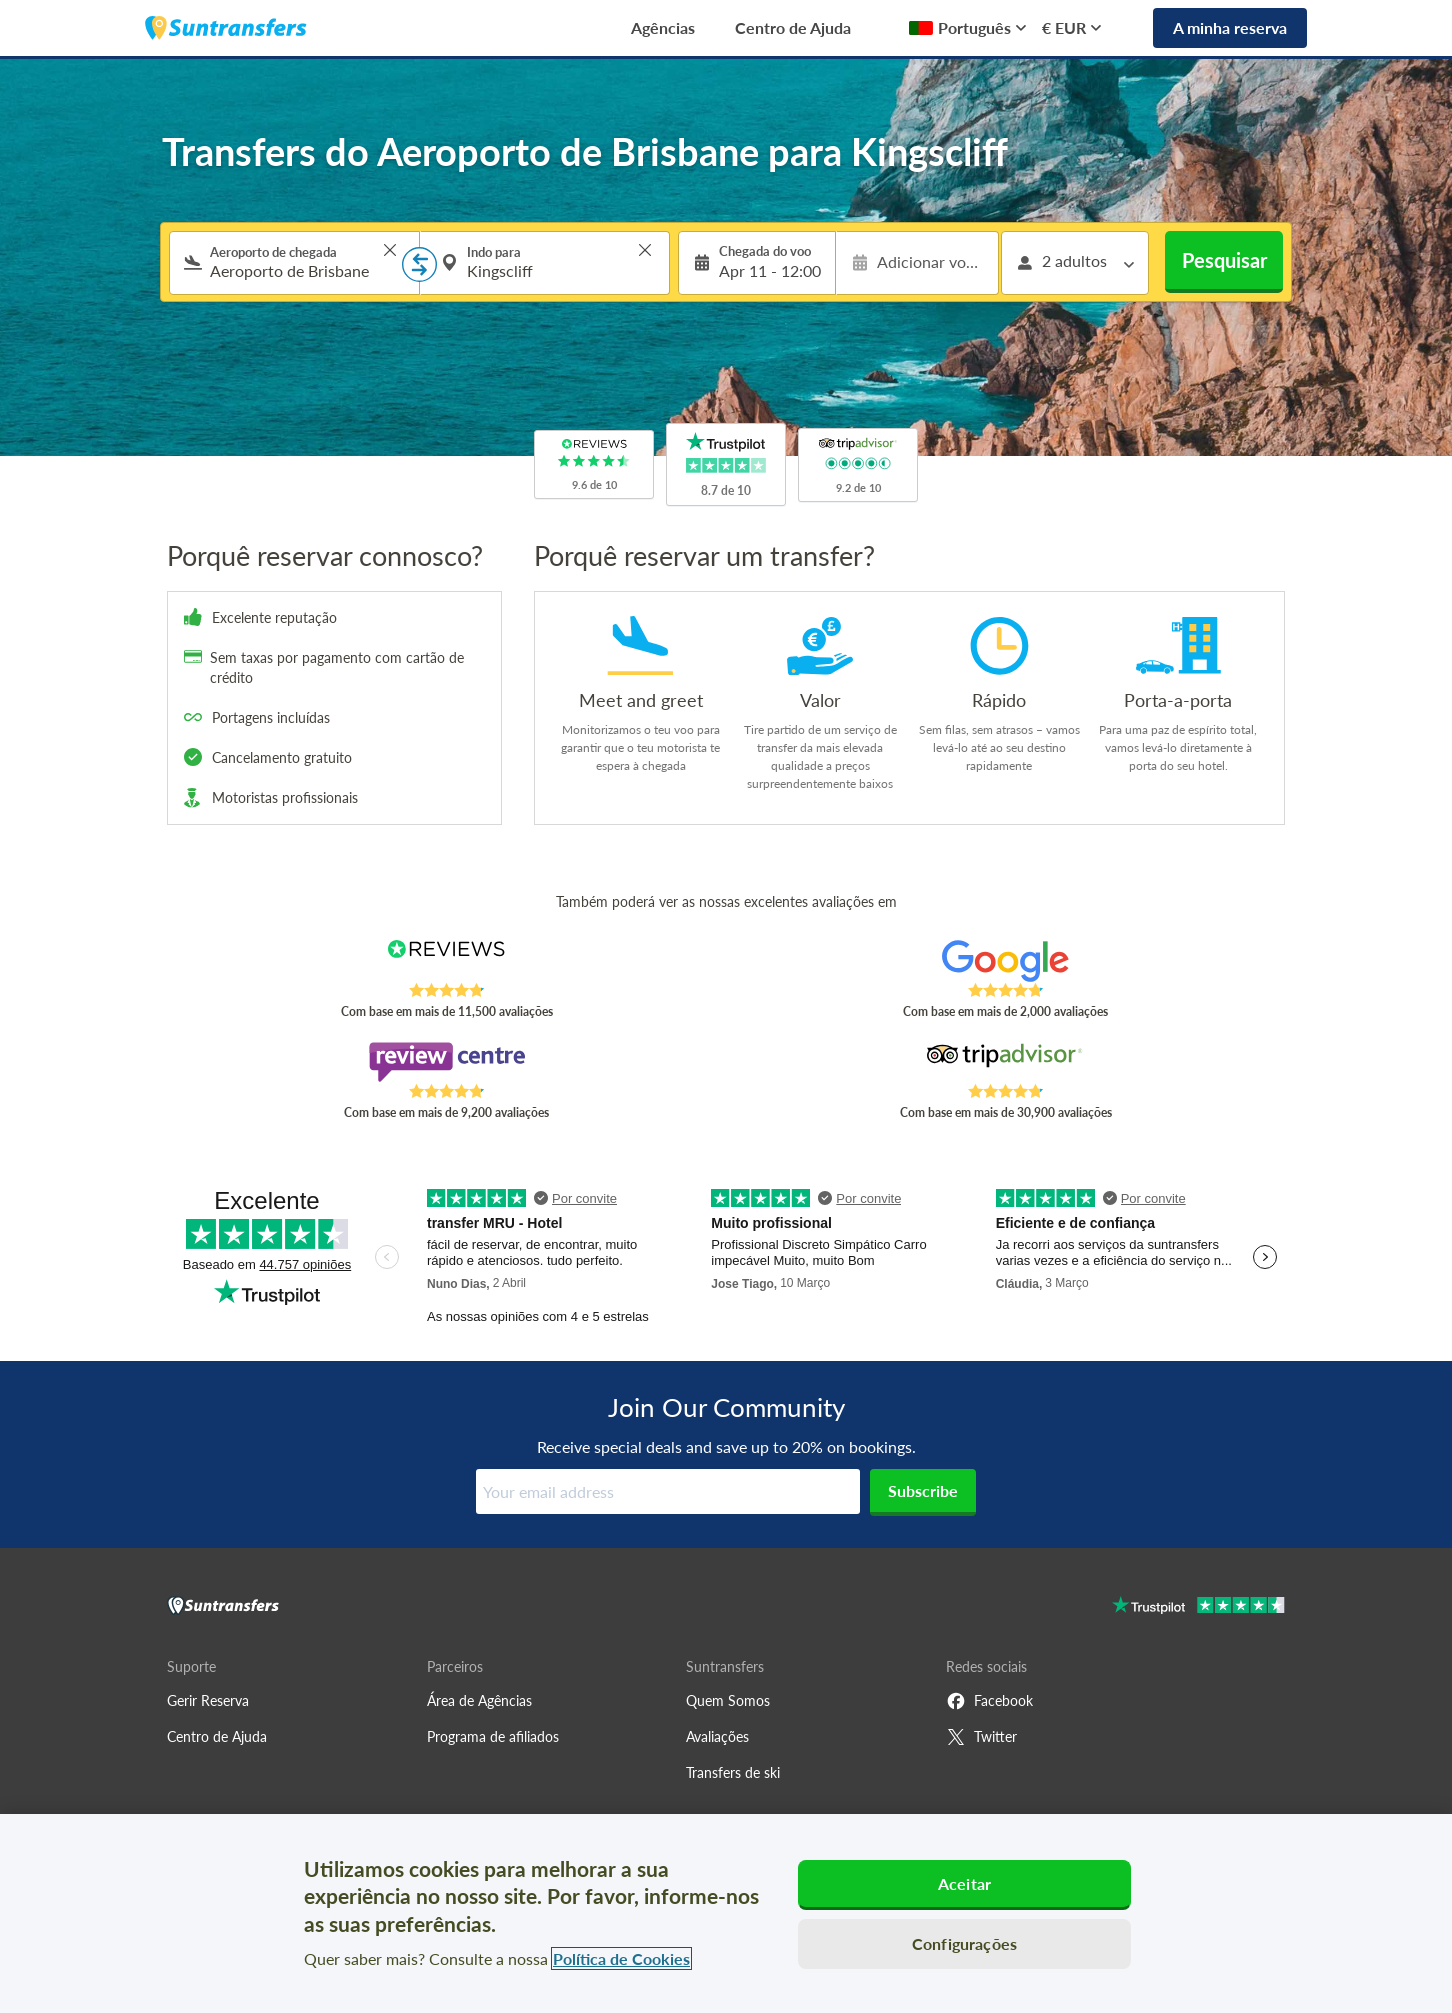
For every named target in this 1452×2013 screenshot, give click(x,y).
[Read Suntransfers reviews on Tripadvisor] (1005, 1062)
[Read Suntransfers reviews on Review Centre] (446, 1062)
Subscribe (923, 1490)
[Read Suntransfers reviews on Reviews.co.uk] (446, 961)
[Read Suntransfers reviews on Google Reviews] (1005, 961)
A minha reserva (1230, 27)
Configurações (964, 1943)
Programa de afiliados (493, 1736)
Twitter (981, 1737)
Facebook (989, 1701)
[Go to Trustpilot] (1198, 1607)
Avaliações (717, 1736)
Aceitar (964, 1883)
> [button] (390, 250)
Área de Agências (479, 1700)
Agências (663, 27)
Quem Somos (728, 1700)
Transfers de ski (733, 1772)
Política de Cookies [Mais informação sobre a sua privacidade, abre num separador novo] (621, 1958)
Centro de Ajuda (793, 27)
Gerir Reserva (208, 1700)
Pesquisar (1224, 260)
